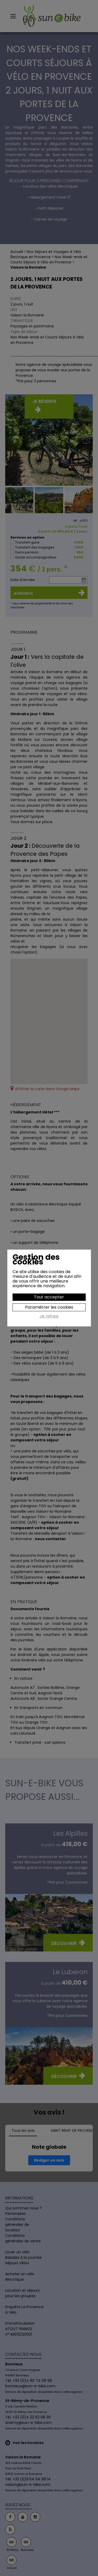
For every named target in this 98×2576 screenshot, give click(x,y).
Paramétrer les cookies (49, 1307)
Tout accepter (49, 1297)
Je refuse (49, 1316)
